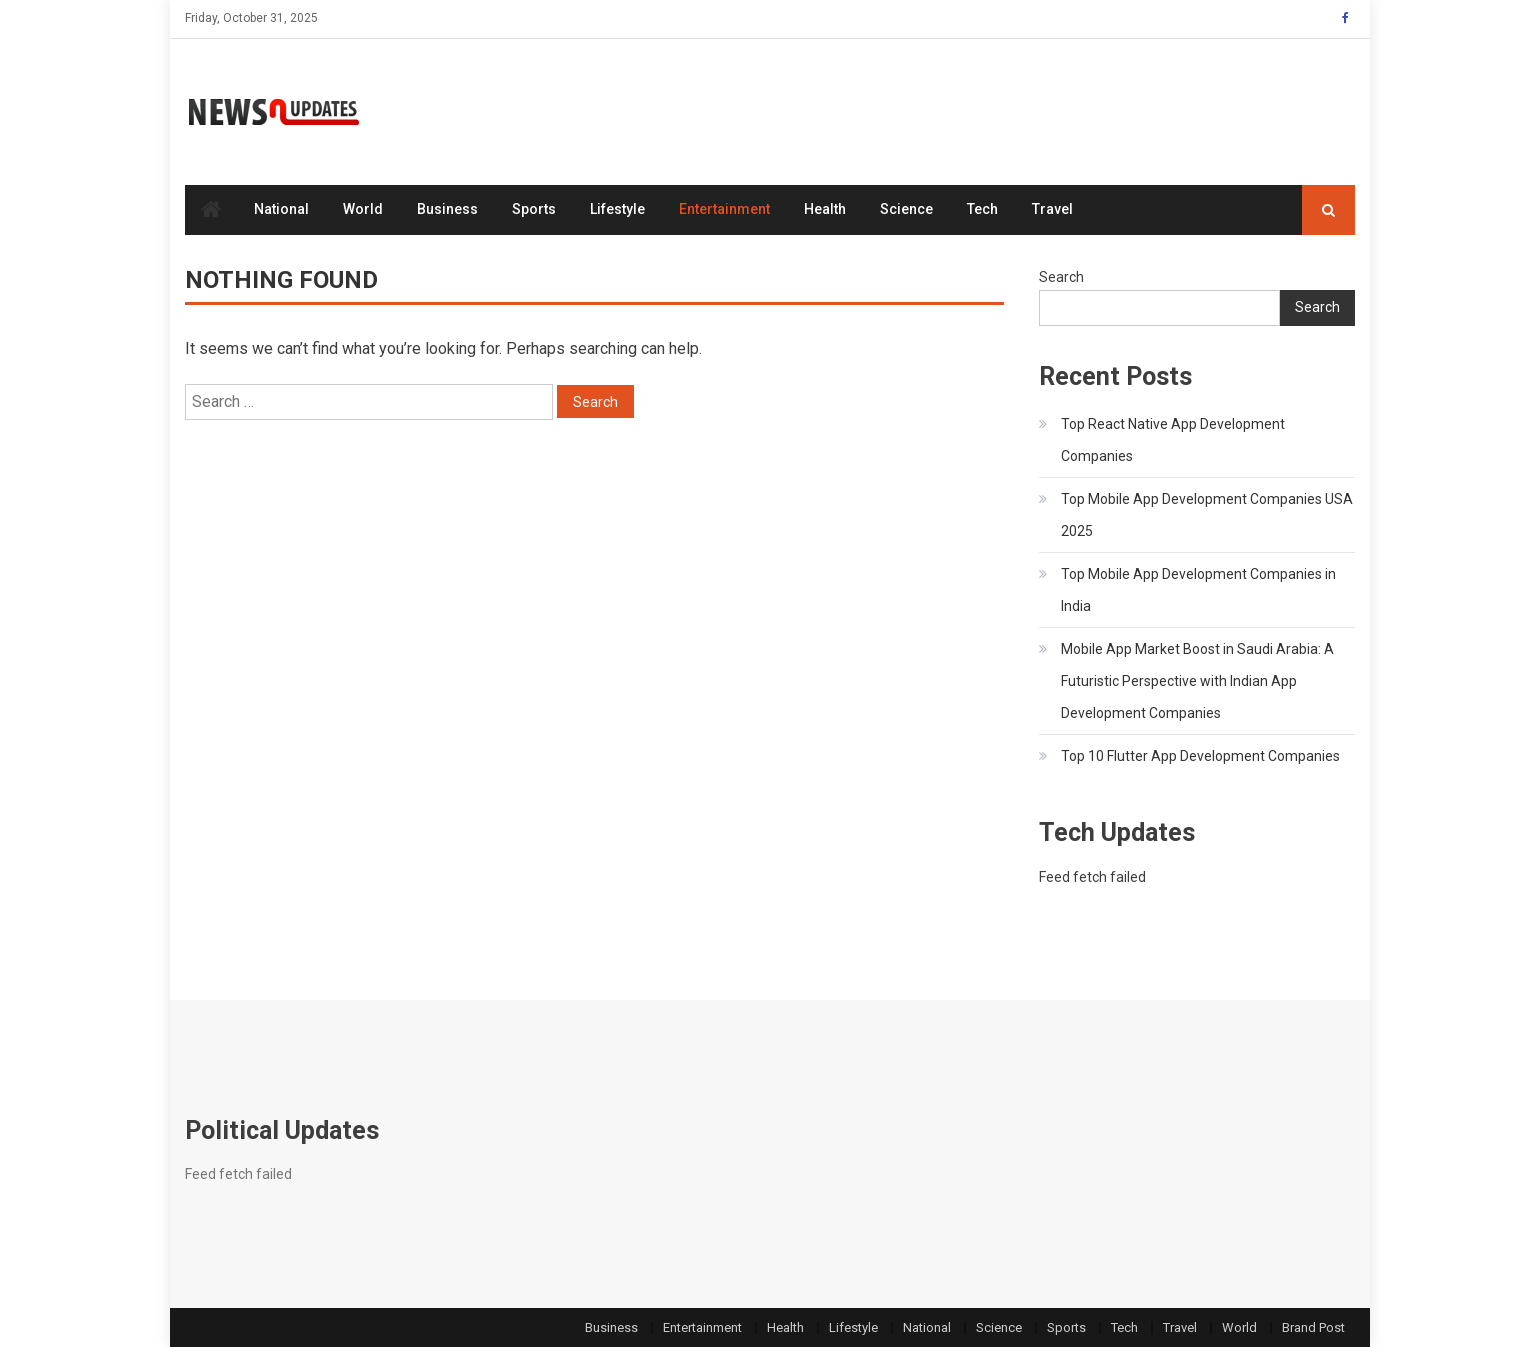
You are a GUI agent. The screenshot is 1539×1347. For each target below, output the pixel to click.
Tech (982, 209)
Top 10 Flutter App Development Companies (1200, 756)
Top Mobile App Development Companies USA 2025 (1207, 515)
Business (447, 209)
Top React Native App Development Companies (1173, 440)
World (363, 209)
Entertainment (724, 209)
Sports (534, 209)
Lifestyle (617, 209)
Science (906, 209)
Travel (1052, 209)
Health (825, 209)
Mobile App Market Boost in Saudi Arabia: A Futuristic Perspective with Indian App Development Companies (1197, 681)
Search (1061, 277)
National (281, 209)
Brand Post (1313, 1327)
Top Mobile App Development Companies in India (1198, 590)
